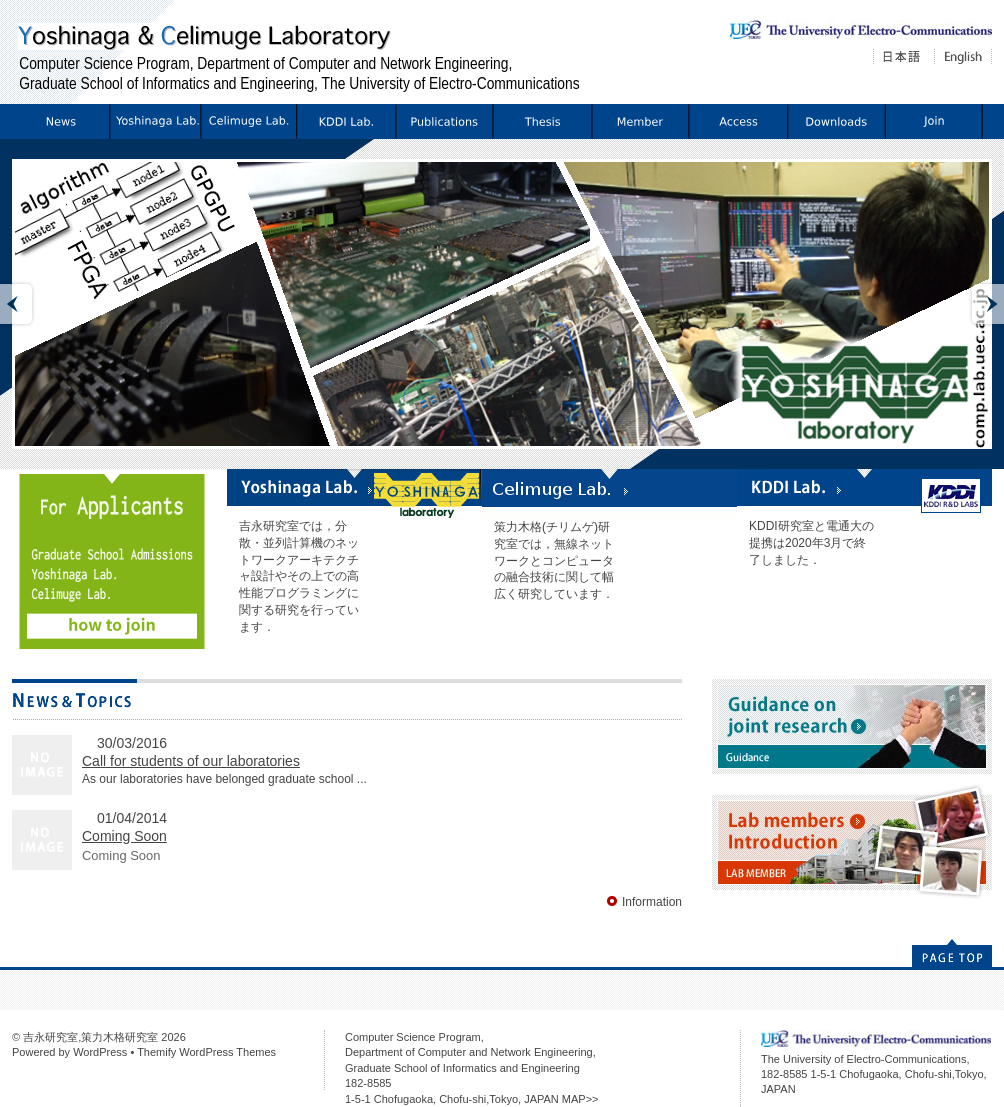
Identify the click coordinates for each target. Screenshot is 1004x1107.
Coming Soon (124, 836)
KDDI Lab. (345, 121)
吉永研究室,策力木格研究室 (90, 1037)
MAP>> (580, 1099)
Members (639, 121)
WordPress (100, 1052)
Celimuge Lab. (247, 121)
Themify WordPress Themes (206, 1052)
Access (737, 121)
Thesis (541, 121)
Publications (443, 121)
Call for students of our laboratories (191, 761)
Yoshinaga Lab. (154, 121)
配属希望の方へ (933, 121)
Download (835, 121)
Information (60, 121)
